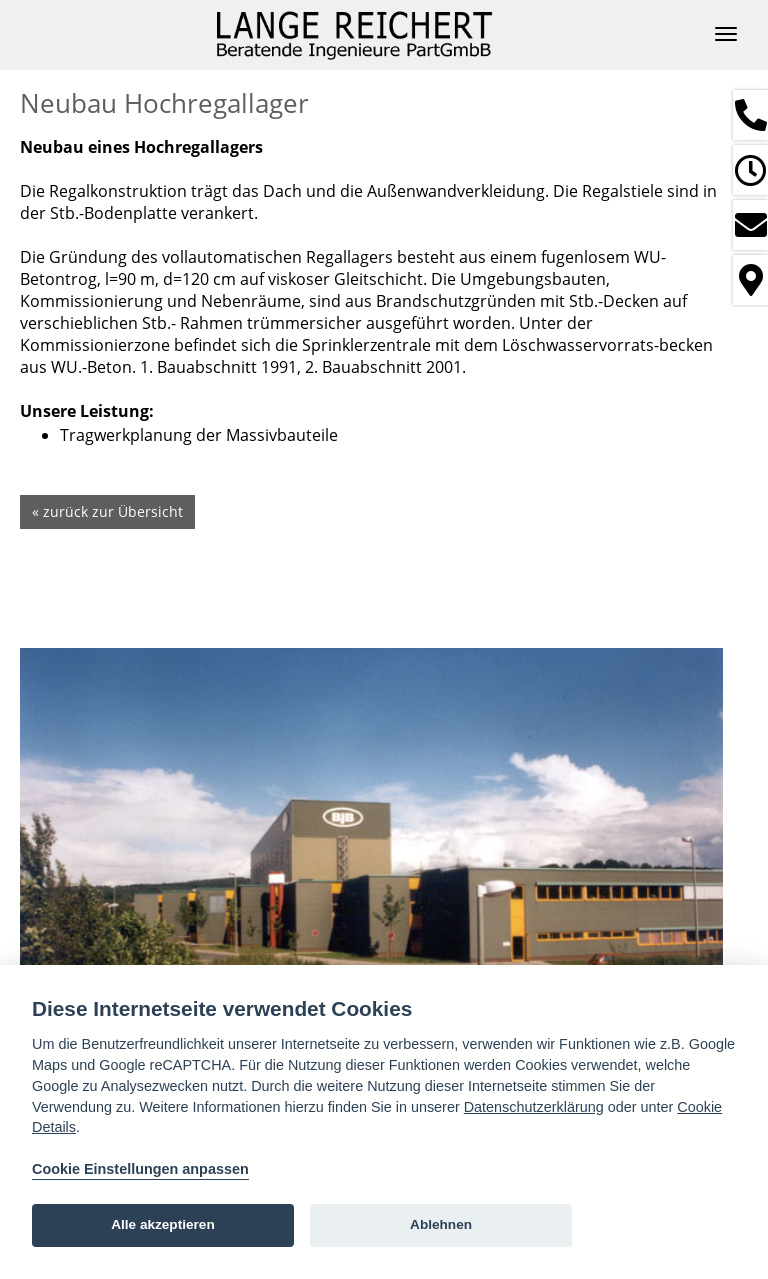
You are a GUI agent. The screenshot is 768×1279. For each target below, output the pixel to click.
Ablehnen (441, 1224)
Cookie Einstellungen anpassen (140, 1169)
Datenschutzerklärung (534, 1107)
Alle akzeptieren (163, 1224)
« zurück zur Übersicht (107, 511)
